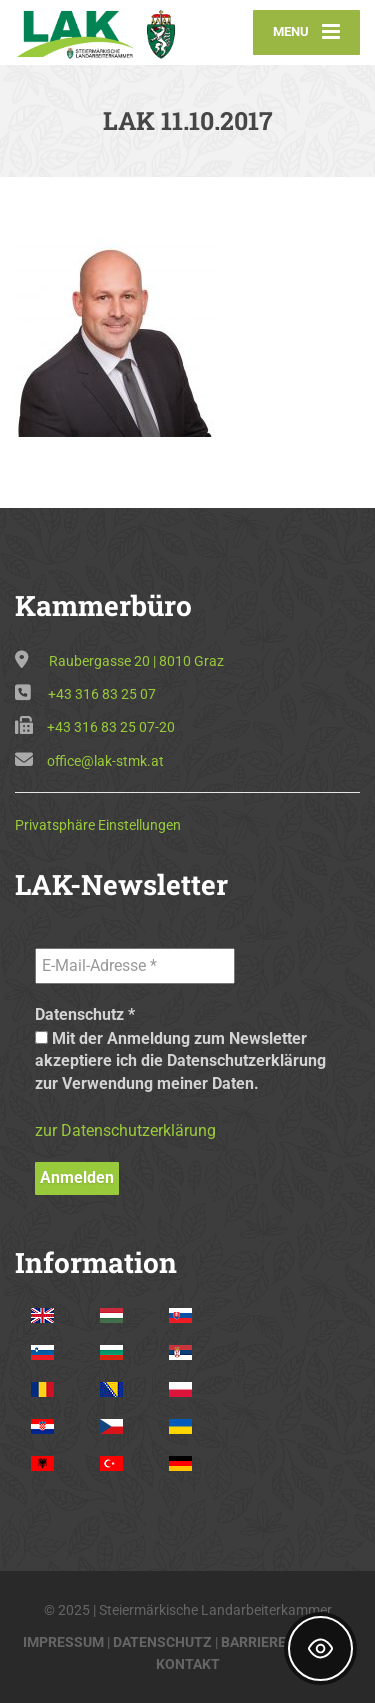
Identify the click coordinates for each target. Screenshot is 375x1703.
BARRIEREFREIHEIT (283, 1642)
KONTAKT (188, 1664)
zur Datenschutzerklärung (125, 1130)
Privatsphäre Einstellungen (98, 825)
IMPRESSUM (63, 1642)
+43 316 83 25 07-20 (111, 727)
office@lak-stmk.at (105, 761)
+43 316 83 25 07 (102, 694)
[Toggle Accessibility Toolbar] (320, 1648)
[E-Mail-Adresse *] (135, 966)
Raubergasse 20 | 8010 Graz (136, 661)
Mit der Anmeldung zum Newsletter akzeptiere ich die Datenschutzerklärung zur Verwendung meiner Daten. (180, 1061)
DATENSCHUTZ (162, 1642)
